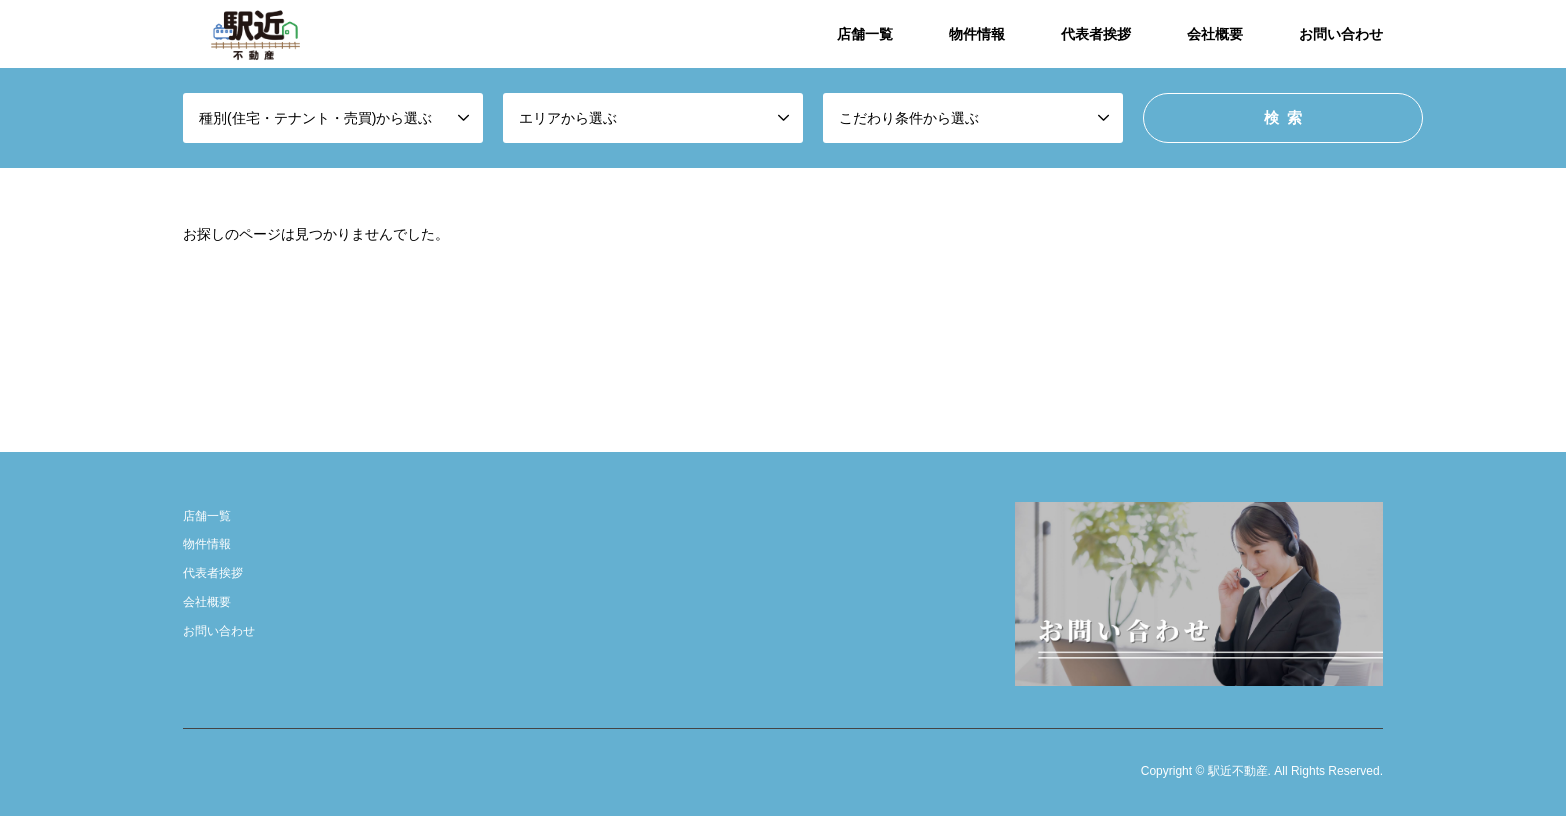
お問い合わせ (1341, 34)
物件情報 (977, 34)
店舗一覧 (865, 34)
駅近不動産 (1238, 772)
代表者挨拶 (1096, 34)
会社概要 (1215, 34)
